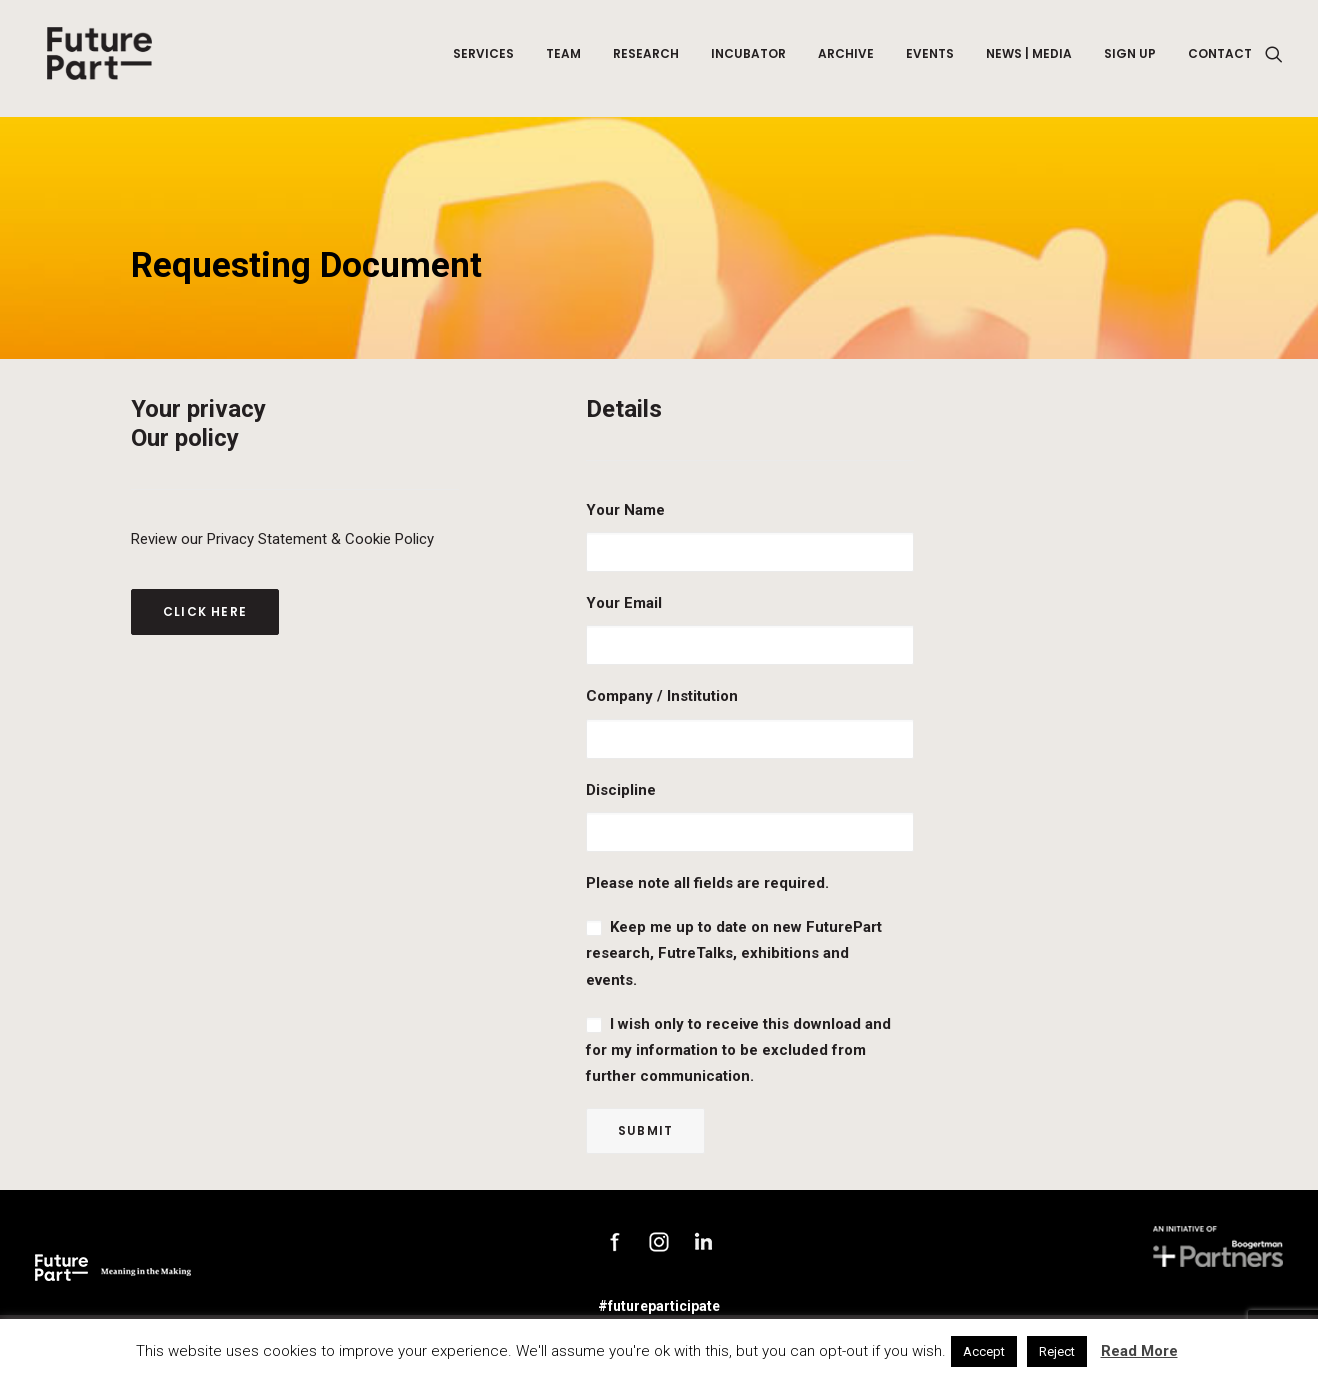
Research (646, 58)
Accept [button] (984, 1351)
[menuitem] (483, 59)
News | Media (1029, 58)
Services (483, 58)
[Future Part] (98, 59)
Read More (1139, 1351)
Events (930, 58)
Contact (1220, 58)
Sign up (1130, 58)
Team (563, 58)
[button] (1274, 59)
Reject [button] (1057, 1351)
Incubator (748, 58)
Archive (846, 58)
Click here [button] (205, 611)
